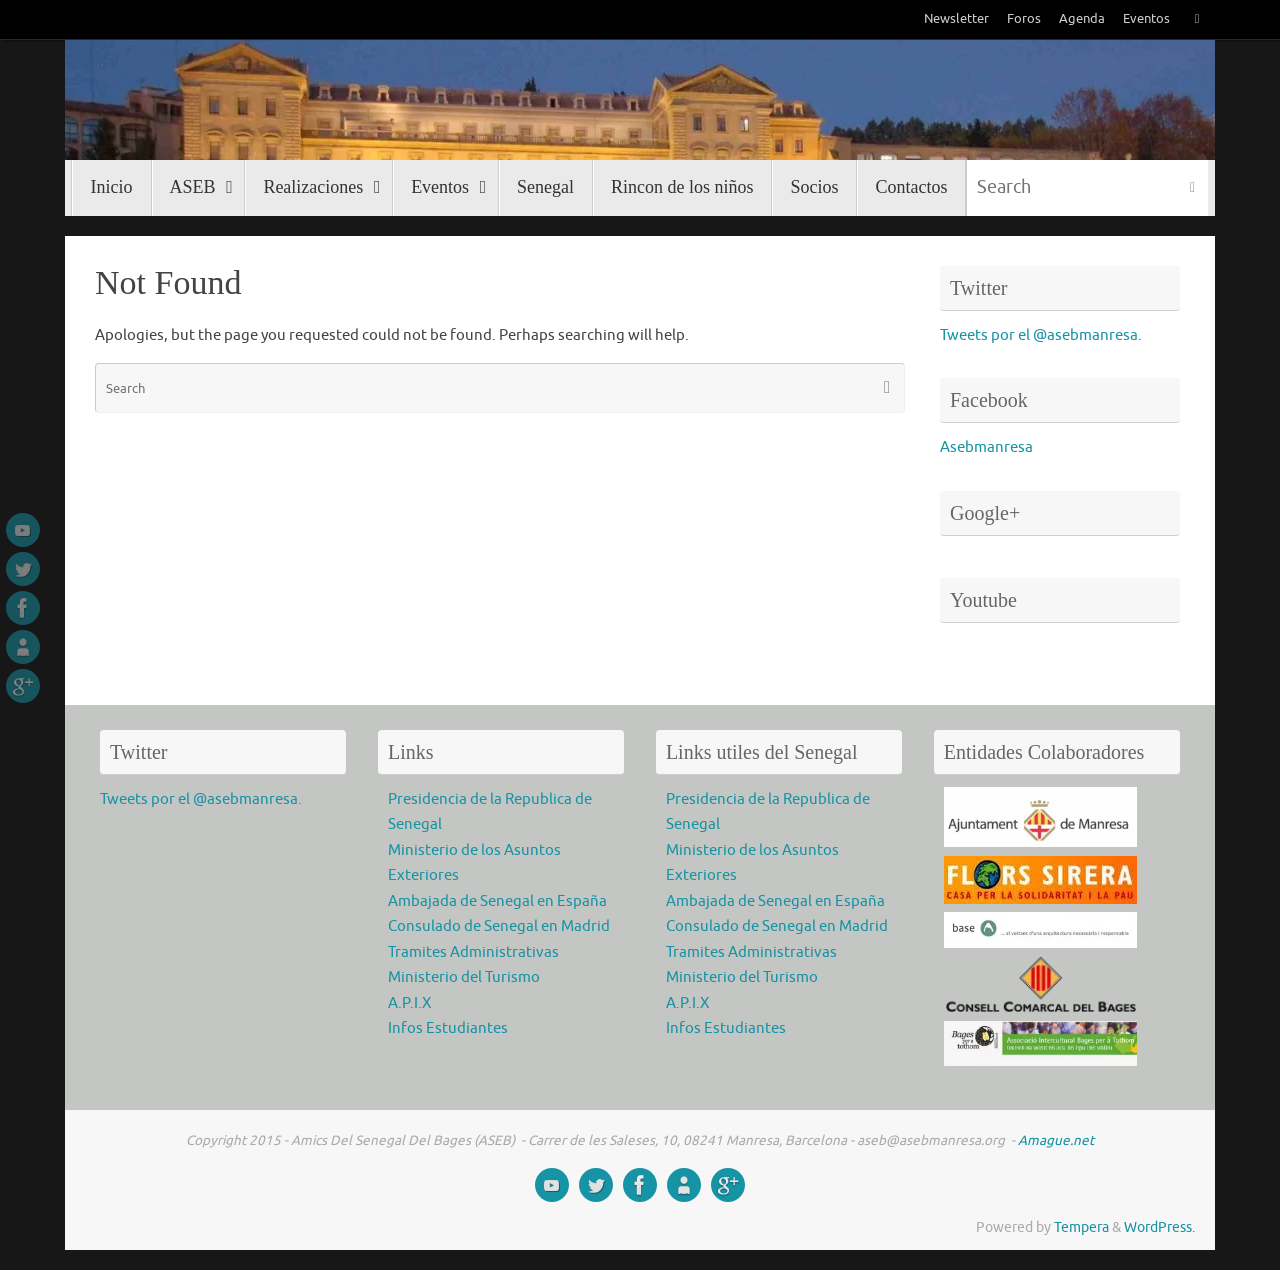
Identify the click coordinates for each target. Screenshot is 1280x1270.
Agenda (1082, 19)
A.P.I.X (409, 1003)
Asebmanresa (986, 447)
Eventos (1146, 19)
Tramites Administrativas (473, 952)
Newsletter (956, 19)
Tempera (1081, 1227)
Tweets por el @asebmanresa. (1041, 335)
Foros (1024, 19)
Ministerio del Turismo (464, 977)
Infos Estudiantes (448, 1028)
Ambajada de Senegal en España (497, 901)
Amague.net (1054, 1140)
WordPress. (1159, 1227)
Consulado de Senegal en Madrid (499, 926)
